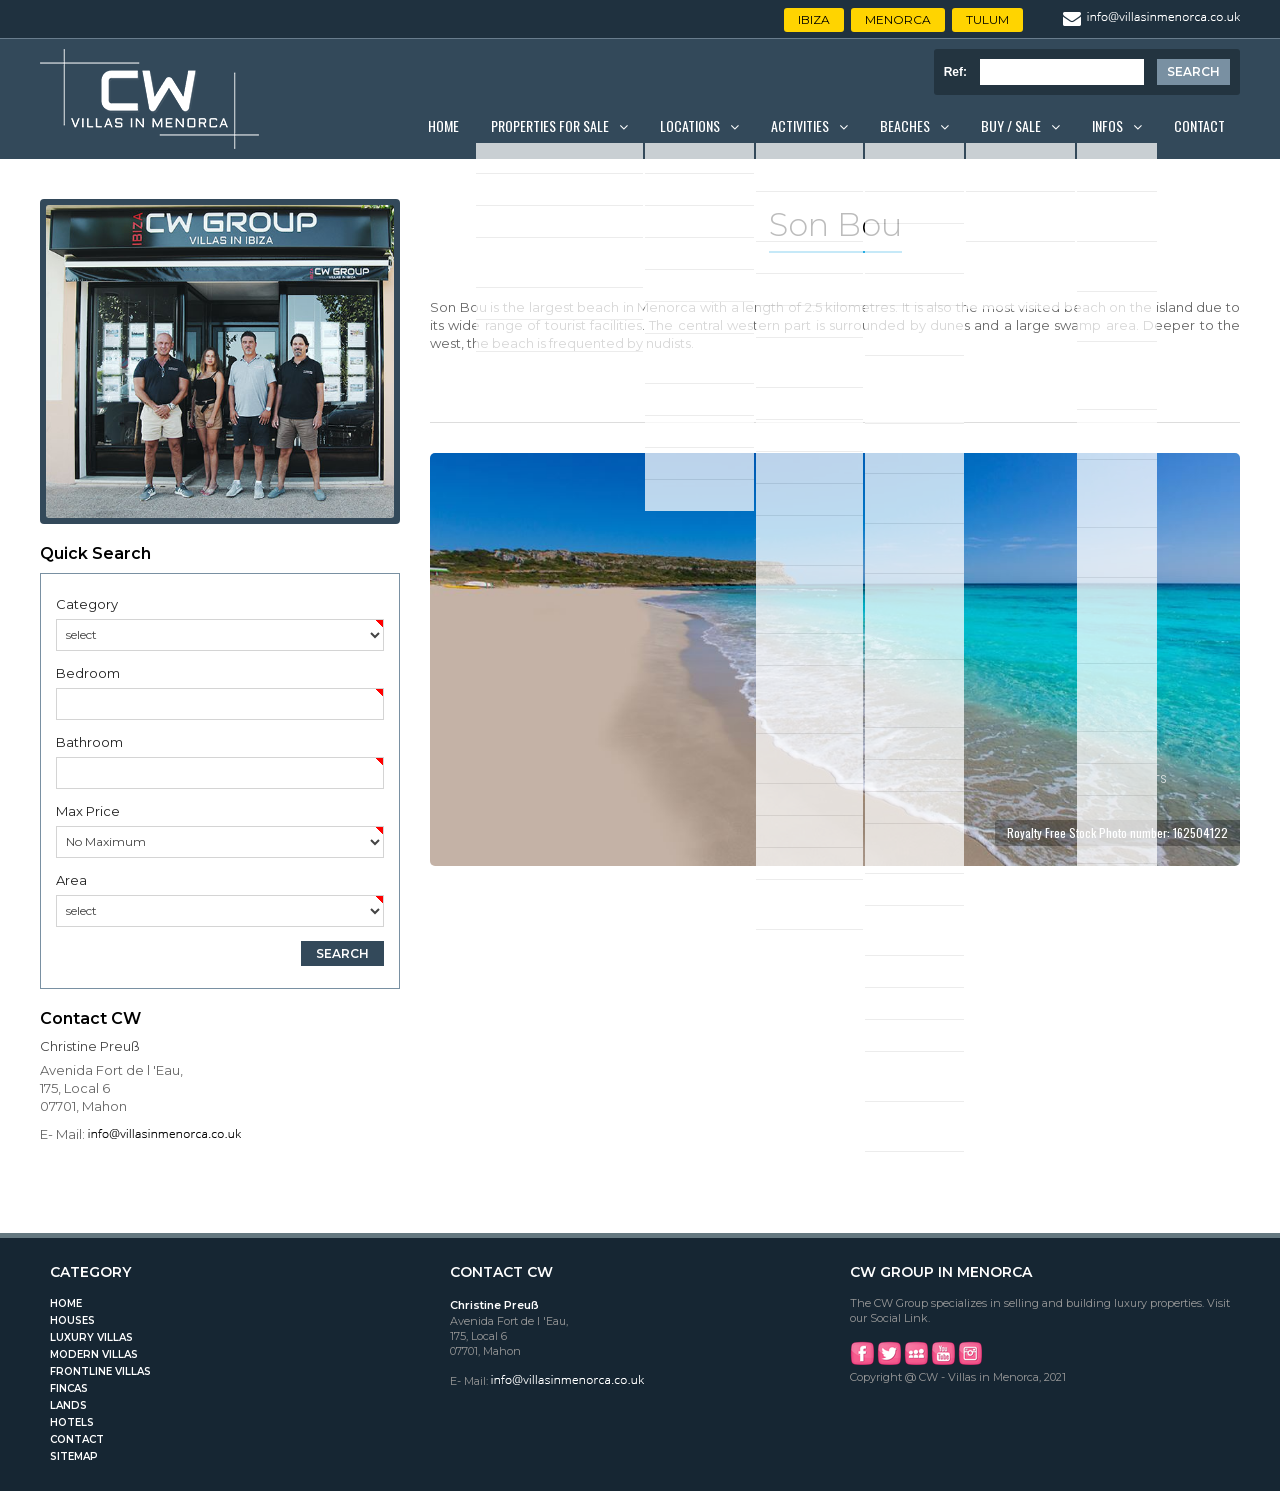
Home (443, 125)
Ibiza (814, 19)
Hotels (72, 1422)
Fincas (69, 1388)
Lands (68, 1405)
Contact (1199, 125)
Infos (1107, 125)
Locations (690, 125)
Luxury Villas (91, 1337)
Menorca (898, 19)
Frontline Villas (100, 1371)
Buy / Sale (1011, 125)
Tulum (987, 19)
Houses (72, 1320)
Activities (800, 125)
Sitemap (74, 1456)
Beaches (905, 125)
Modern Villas (94, 1354)
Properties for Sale (550, 125)
